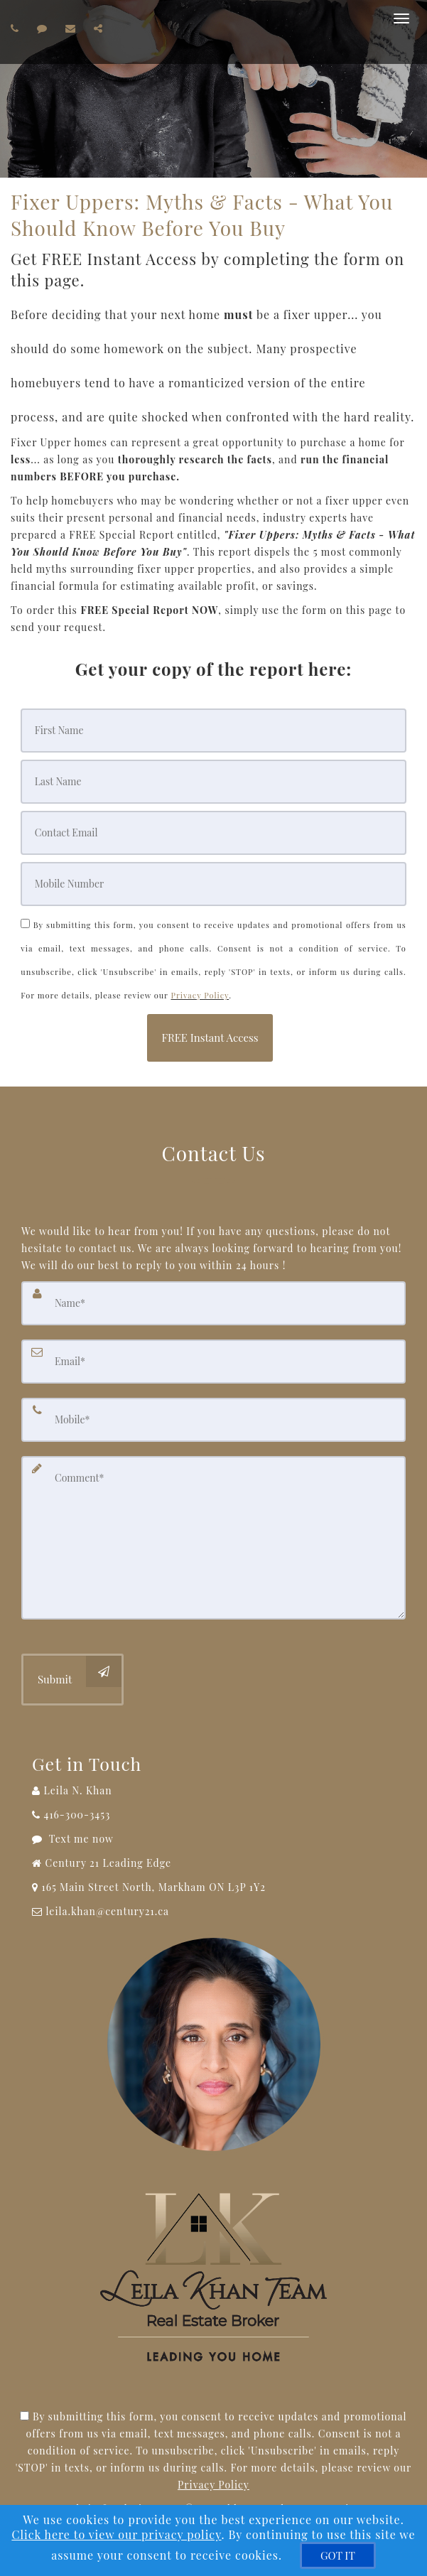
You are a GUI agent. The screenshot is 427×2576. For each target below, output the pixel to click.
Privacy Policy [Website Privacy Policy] (200, 995)
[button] (209, 1038)
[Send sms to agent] (44, 28)
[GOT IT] (338, 2555)
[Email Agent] (213, 1911)
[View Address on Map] (213, 1887)
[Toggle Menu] (401, 18)
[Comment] (213, 1538)
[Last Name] (213, 782)
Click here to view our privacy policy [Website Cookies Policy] (116, 2534)
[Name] (213, 1303)
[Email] (213, 833)
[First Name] (213, 730)
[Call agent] (17, 28)
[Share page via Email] (100, 28)
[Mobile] (213, 884)
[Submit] (72, 1679)
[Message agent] (213, 1839)
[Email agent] (72, 28)
